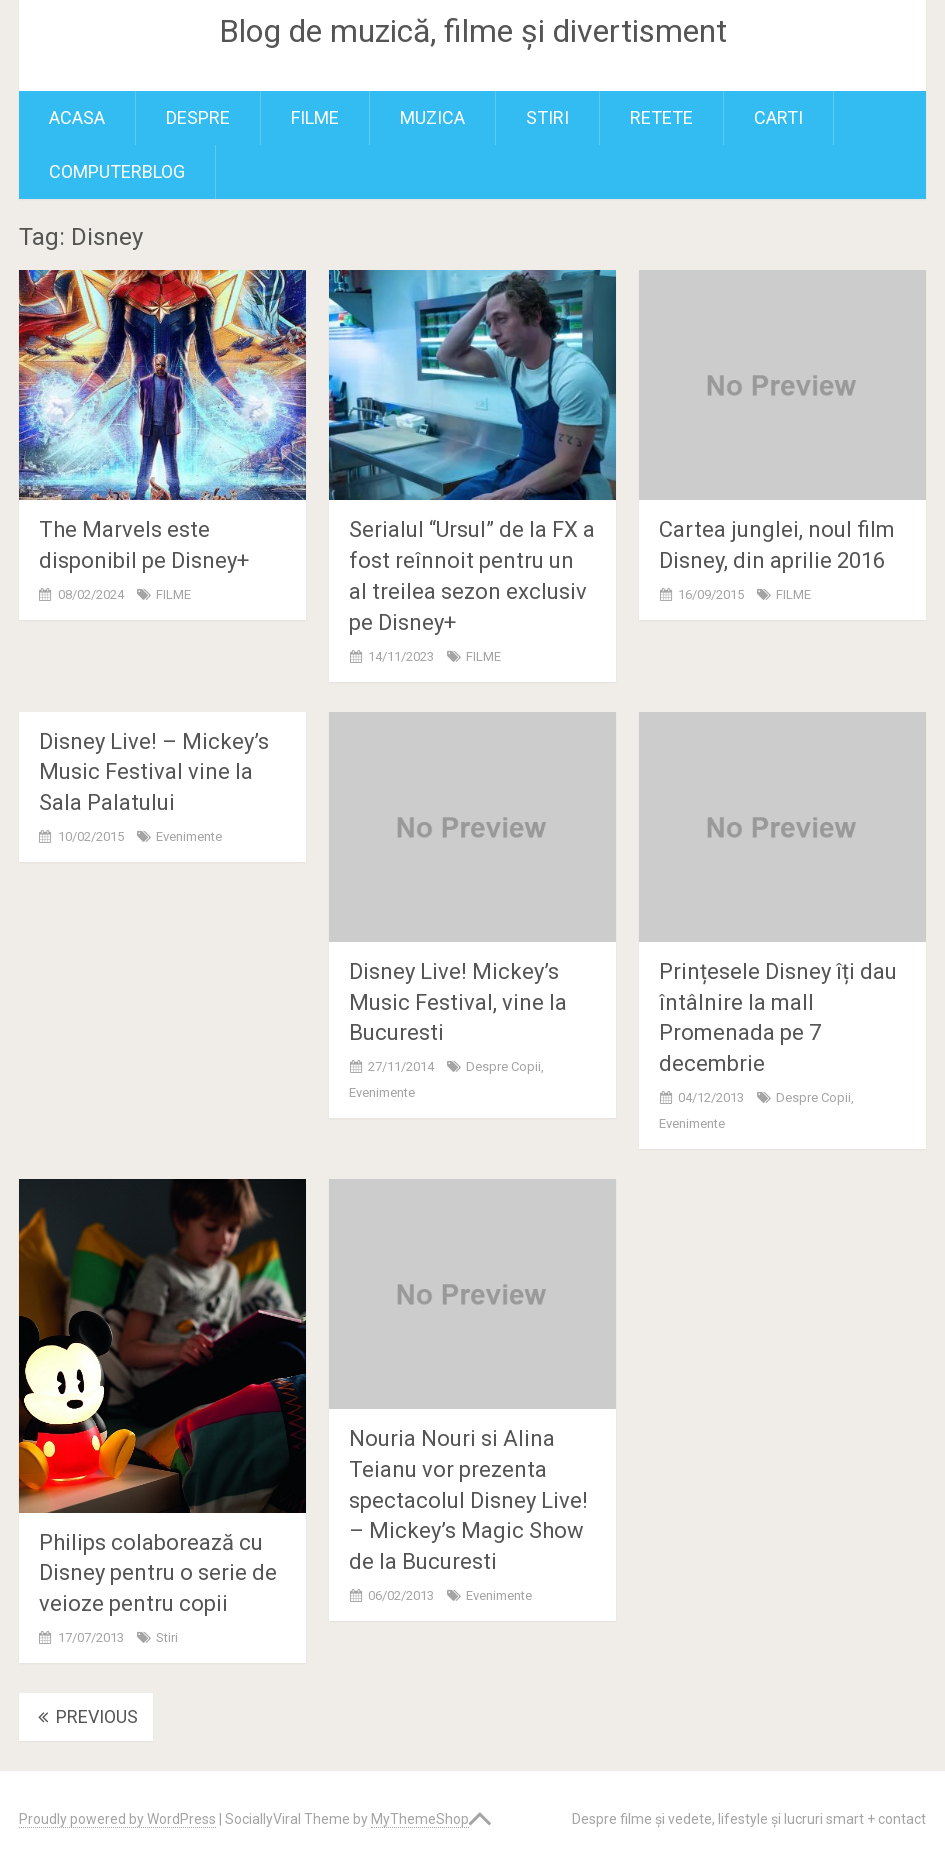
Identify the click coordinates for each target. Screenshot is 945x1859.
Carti (778, 117)
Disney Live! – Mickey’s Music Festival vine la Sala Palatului (154, 772)
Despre (198, 117)
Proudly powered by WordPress (117, 1819)
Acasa (77, 117)
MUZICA (432, 117)
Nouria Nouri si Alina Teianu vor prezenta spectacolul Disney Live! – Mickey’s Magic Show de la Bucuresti (468, 1500)
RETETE (661, 117)
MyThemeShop (420, 1819)
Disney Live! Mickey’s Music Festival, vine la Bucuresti (458, 1002)
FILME (315, 117)
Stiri (547, 117)
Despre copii (503, 1066)
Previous (86, 1716)
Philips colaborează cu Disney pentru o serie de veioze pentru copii (158, 1573)
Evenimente (189, 836)
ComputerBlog (117, 171)
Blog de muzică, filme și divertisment (473, 31)
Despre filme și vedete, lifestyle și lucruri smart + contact (749, 1819)
